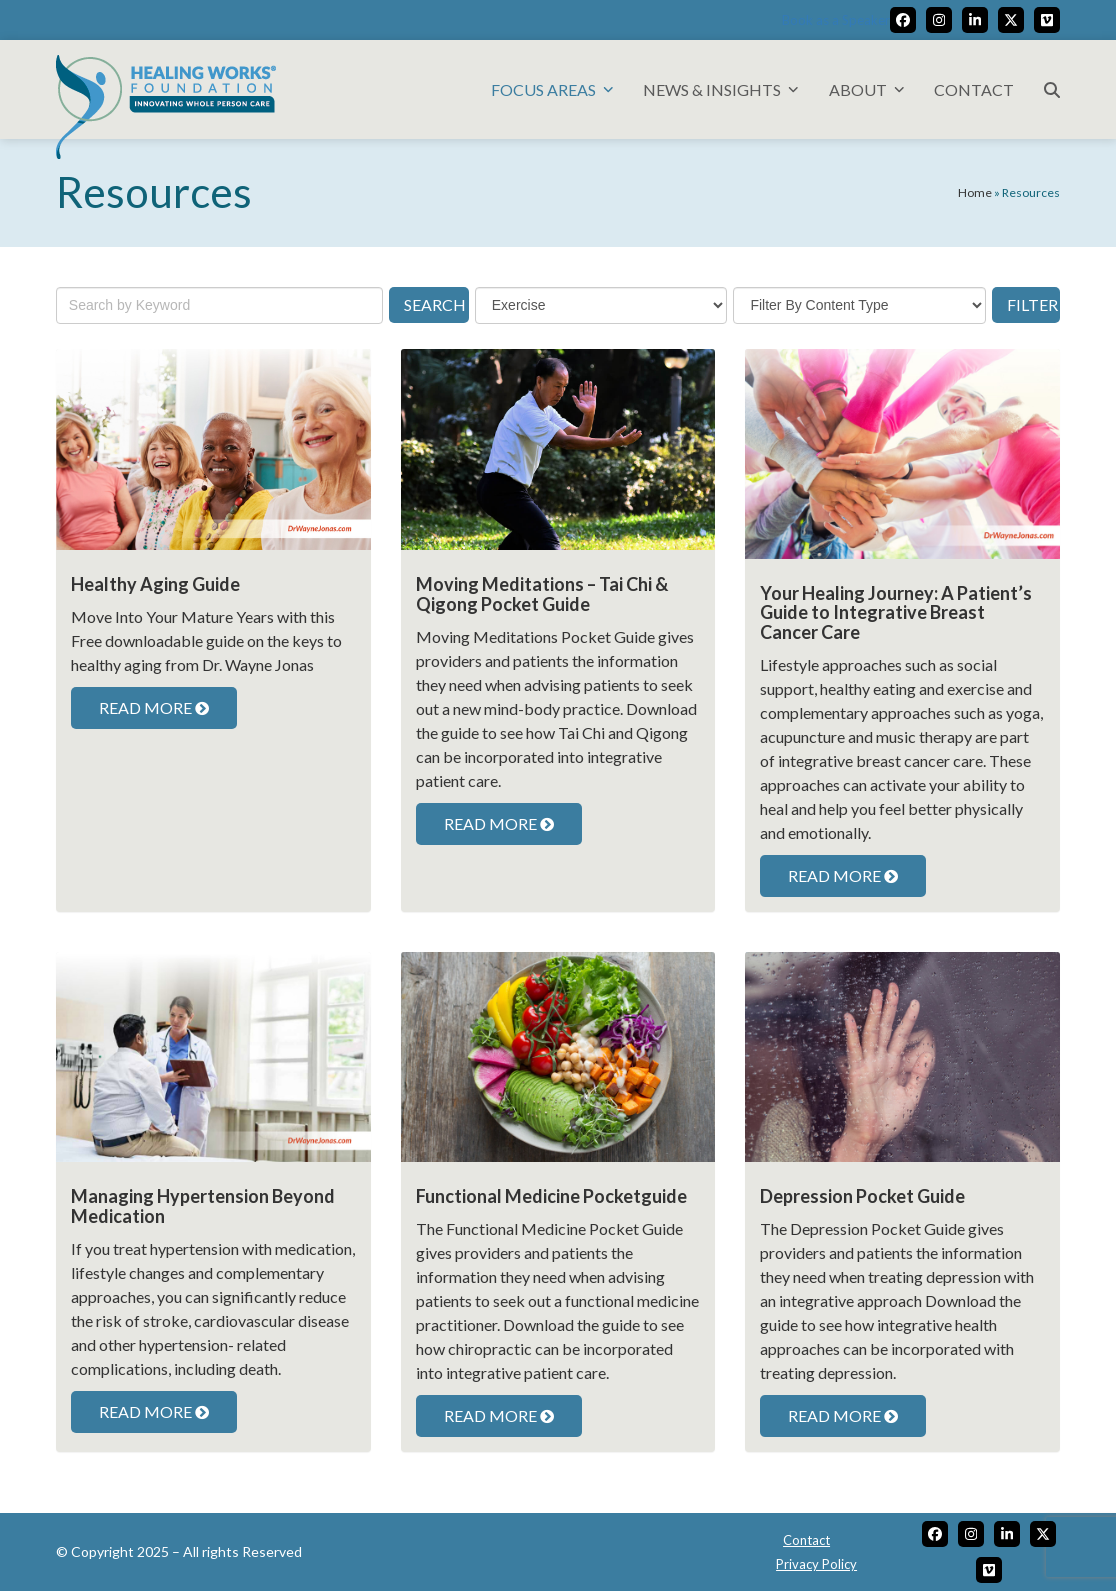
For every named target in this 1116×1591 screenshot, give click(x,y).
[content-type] (859, 305)
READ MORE (154, 707)
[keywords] (219, 305)
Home (975, 192)
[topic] (601, 305)
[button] (1052, 89)
